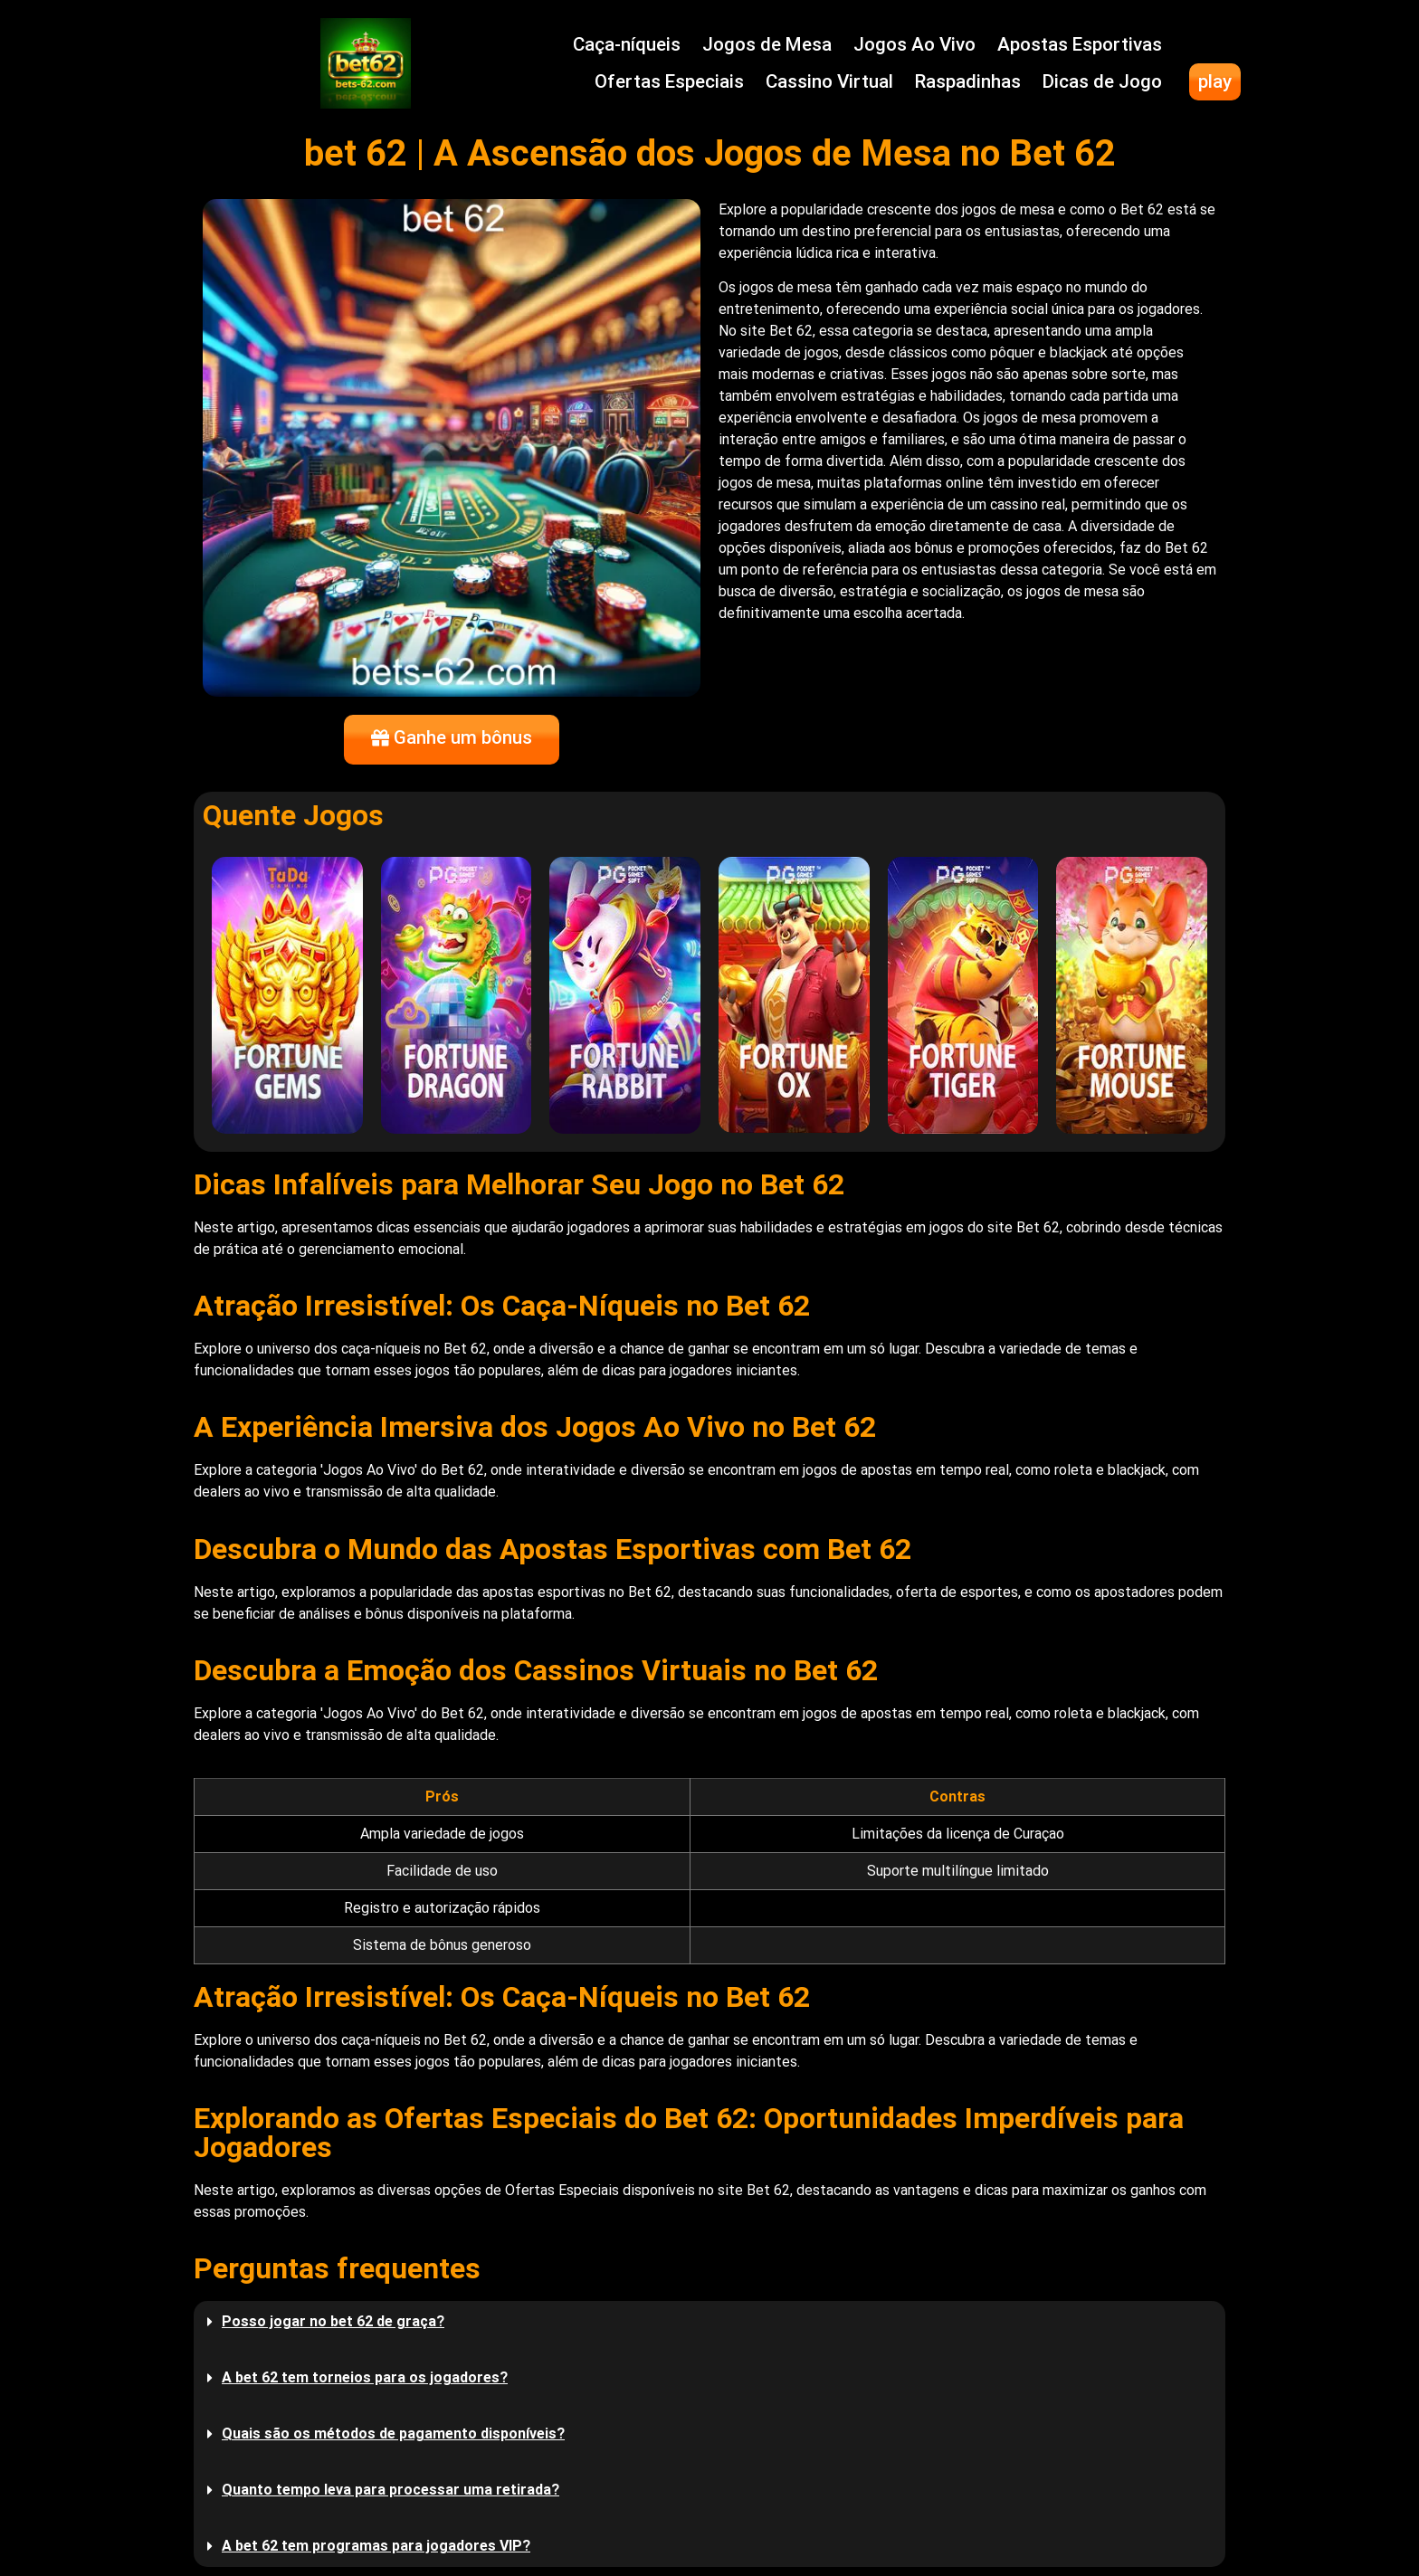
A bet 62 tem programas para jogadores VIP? (376, 2545)
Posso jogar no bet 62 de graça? (333, 2321)
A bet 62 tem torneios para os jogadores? (365, 2377)
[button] (709, 2322)
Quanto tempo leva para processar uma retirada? (390, 2489)
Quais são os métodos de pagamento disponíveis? (393, 2433)
